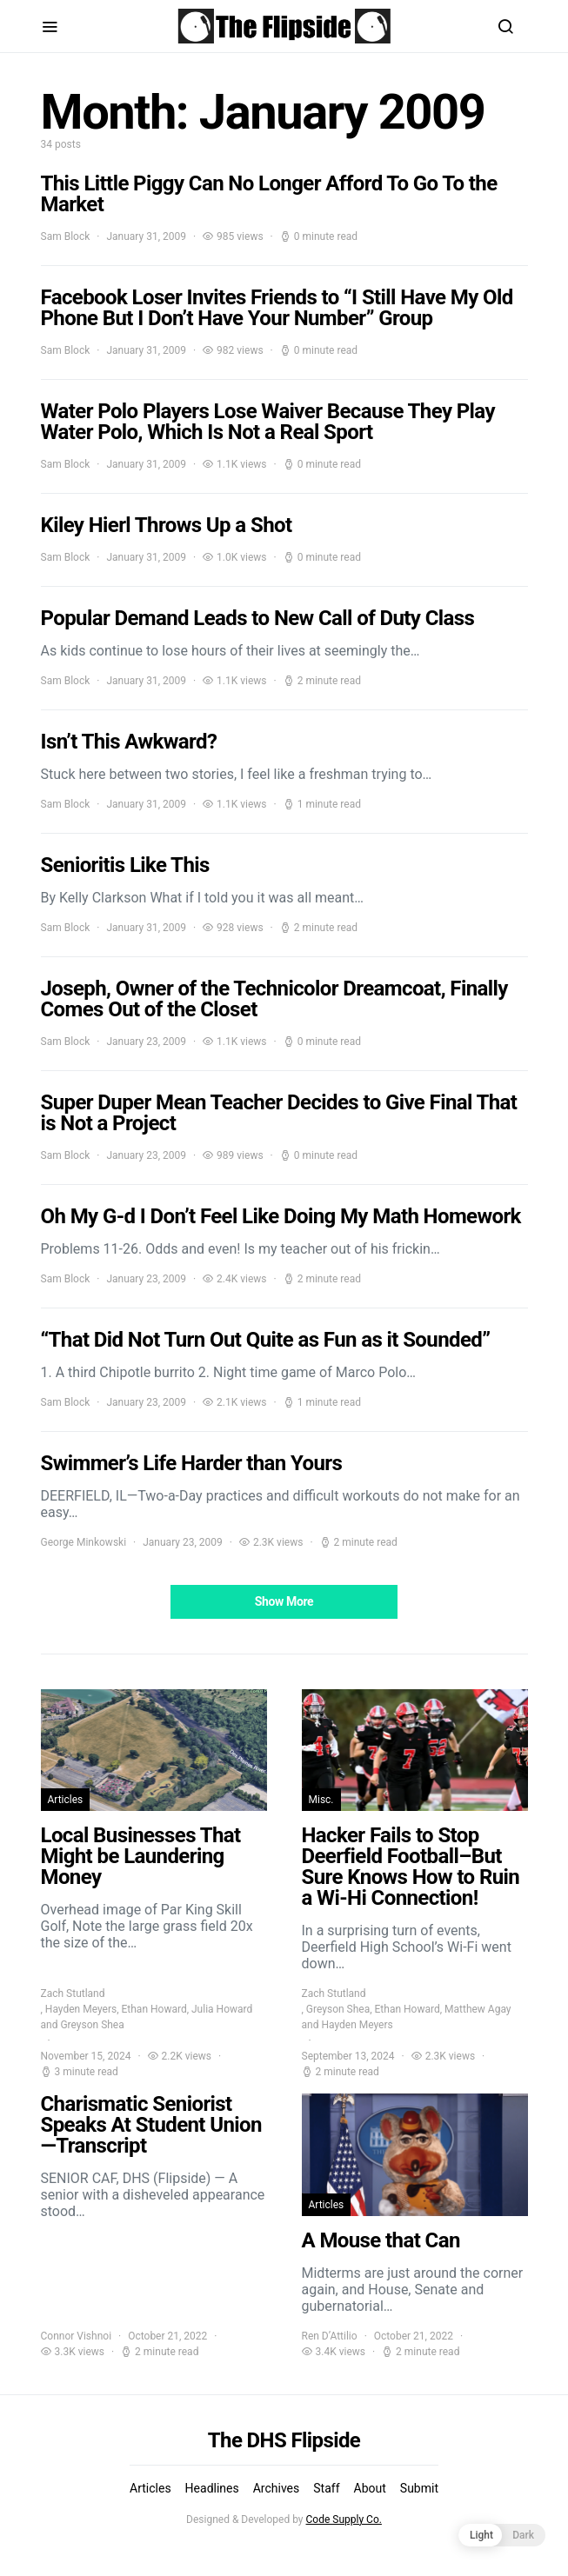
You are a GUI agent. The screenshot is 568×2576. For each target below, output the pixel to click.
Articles (66, 1800)
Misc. (321, 1800)
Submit (419, 2488)
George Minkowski (84, 1542)
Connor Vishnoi (76, 2336)
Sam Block (65, 236)
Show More (284, 1601)
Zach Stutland (73, 1993)
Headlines (212, 2488)
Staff (326, 2488)
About (370, 2488)
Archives (276, 2488)
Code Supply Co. (344, 2519)
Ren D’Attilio (330, 2336)
